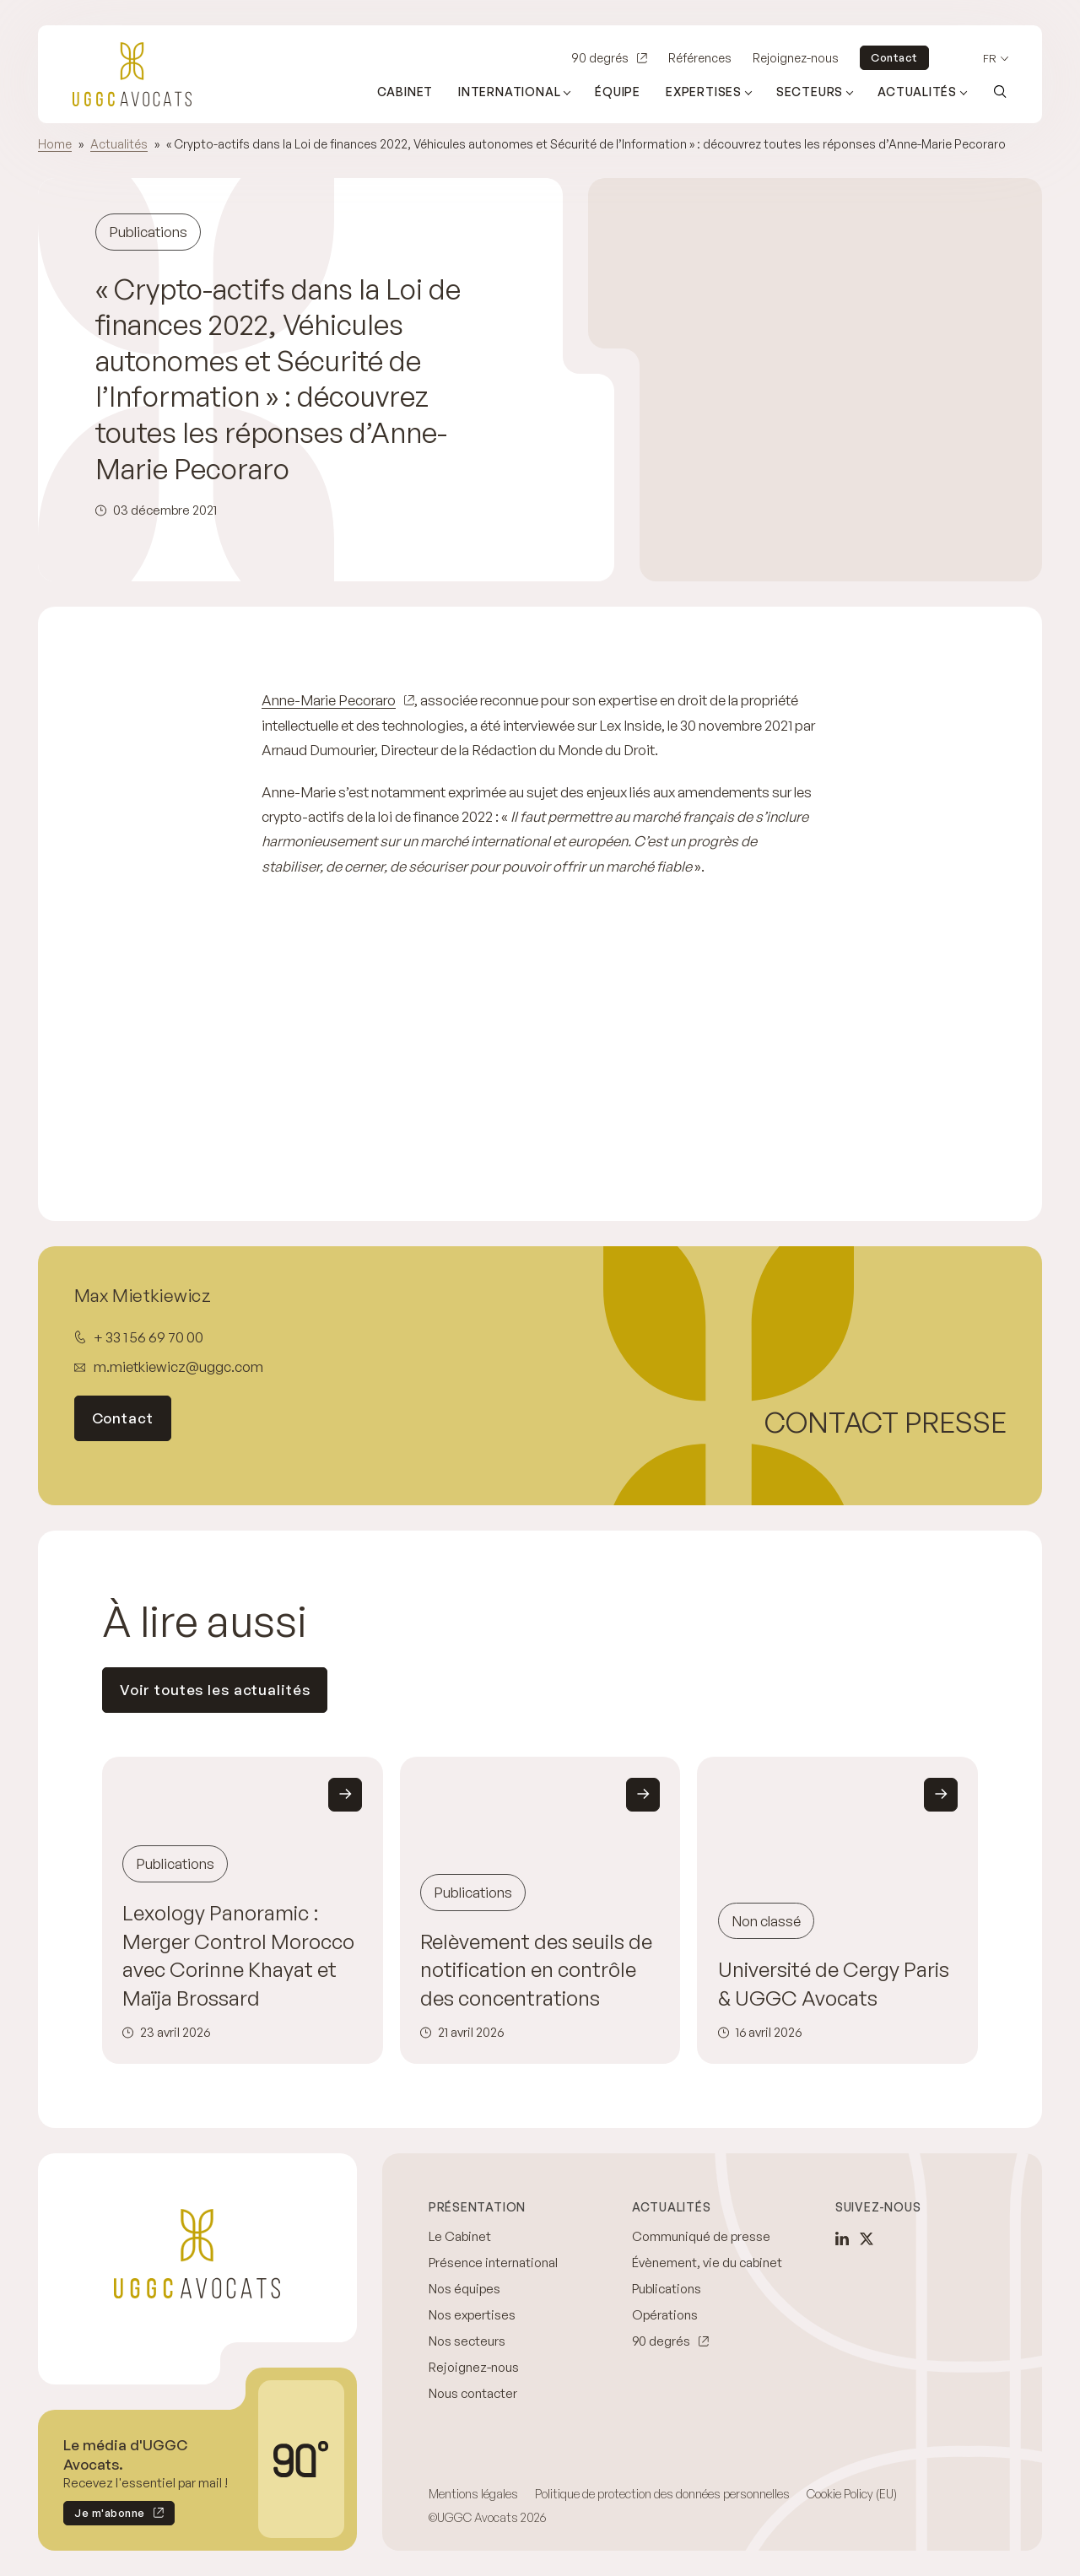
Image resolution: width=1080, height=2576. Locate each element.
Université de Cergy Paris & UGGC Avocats (833, 1984)
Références (700, 58)
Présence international (493, 2263)
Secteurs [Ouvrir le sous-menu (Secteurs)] (809, 91)
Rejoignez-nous (796, 58)
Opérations (665, 2315)
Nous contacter (473, 2393)
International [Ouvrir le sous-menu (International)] (509, 91)
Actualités (119, 144)
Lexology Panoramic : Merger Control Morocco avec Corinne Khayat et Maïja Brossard (238, 1955)
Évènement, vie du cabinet (707, 2263)
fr (989, 58)
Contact (894, 57)
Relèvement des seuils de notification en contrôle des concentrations (536, 1970)
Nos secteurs (467, 2341)
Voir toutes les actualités (215, 1689)
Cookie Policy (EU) (852, 2494)
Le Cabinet (460, 2236)
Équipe (617, 91)
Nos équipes (464, 2289)
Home (55, 144)
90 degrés (600, 58)
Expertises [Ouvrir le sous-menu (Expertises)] (704, 91)
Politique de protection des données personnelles (662, 2494)
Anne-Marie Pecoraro (329, 700)
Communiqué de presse (701, 2236)
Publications (666, 2289)
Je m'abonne (104, 2515)
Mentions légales (473, 2494)
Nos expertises (472, 2315)
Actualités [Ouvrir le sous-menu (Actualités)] (917, 91)
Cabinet (405, 91)
